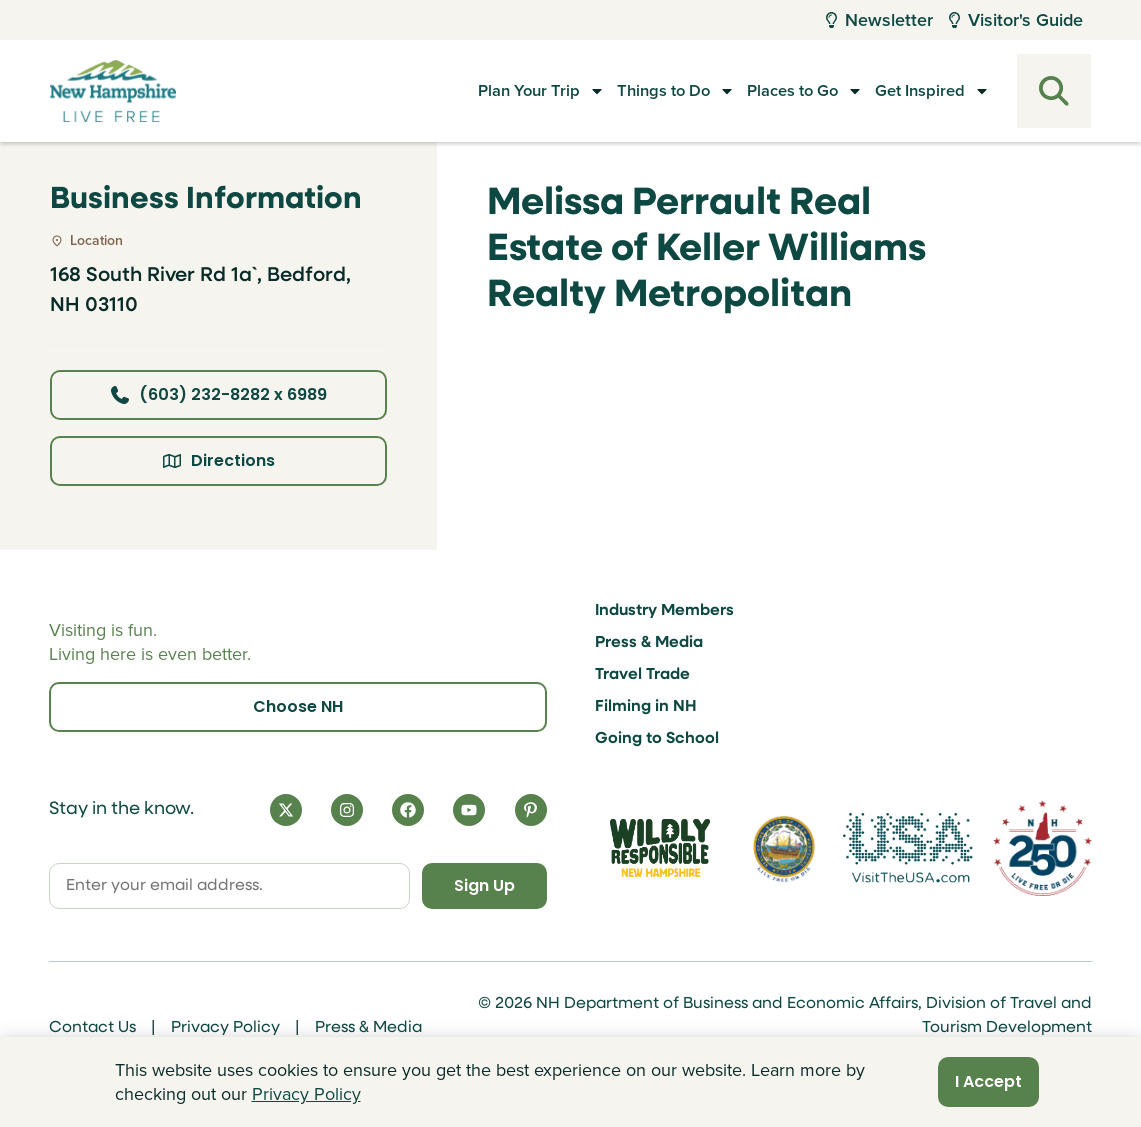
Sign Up (484, 885)
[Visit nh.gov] (784, 848)
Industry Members (664, 611)
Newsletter (879, 20)
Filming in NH (646, 707)
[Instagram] (347, 810)
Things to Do (622, 91)
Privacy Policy (225, 1028)
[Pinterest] (531, 810)
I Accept (988, 1081)
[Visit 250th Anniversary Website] (1042, 848)
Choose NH (298, 706)
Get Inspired (916, 91)
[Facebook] (408, 810)
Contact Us (92, 1028)
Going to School (657, 739)
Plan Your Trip (470, 91)
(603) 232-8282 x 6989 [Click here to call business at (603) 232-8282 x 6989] (219, 394)
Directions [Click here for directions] (219, 460)
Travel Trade (642, 675)
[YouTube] (469, 810)
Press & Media (649, 643)
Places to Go (770, 91)
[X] (286, 810)
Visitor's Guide (1016, 20)
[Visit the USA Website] (908, 848)
